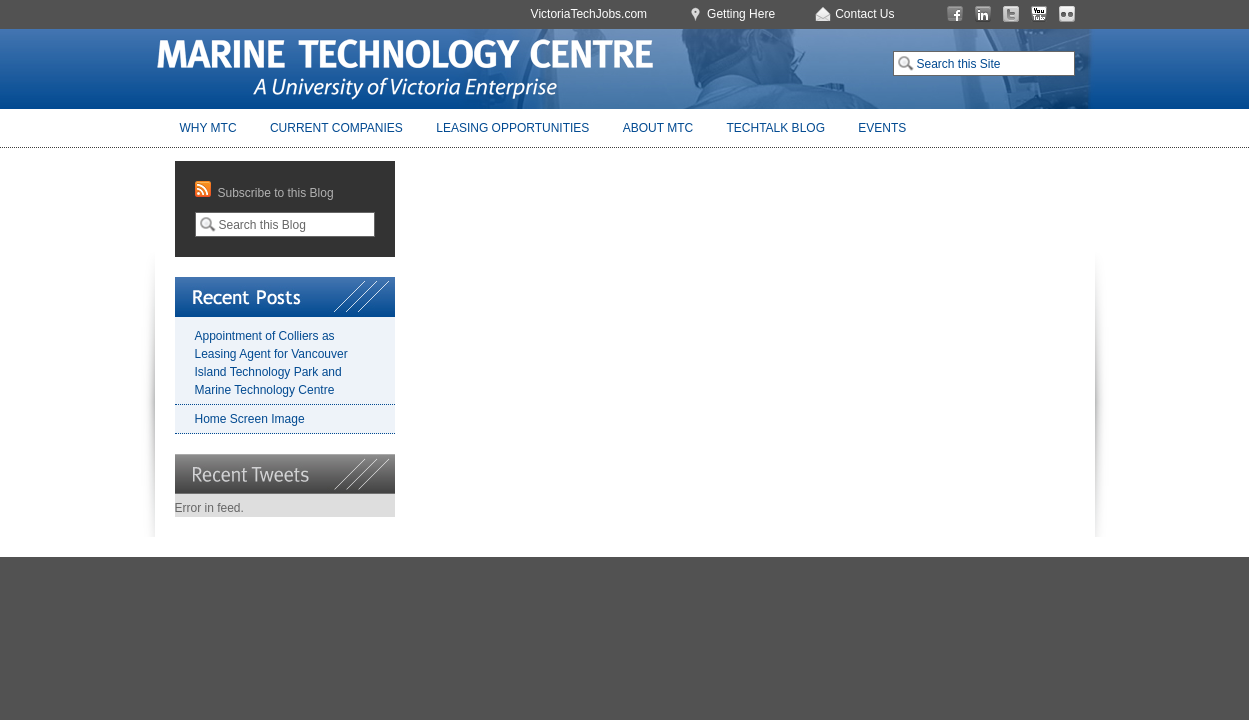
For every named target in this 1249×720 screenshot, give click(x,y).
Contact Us (864, 14)
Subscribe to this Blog (276, 193)
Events (882, 128)
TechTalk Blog (776, 128)
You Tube (1039, 14)
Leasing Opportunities (512, 128)
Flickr (1067, 14)
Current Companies (336, 128)
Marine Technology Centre (405, 69)
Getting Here (741, 14)
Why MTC (208, 128)
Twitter (1011, 14)
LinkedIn (983, 14)
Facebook (955, 14)
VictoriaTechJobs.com (589, 14)
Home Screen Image (250, 419)
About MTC (658, 128)
